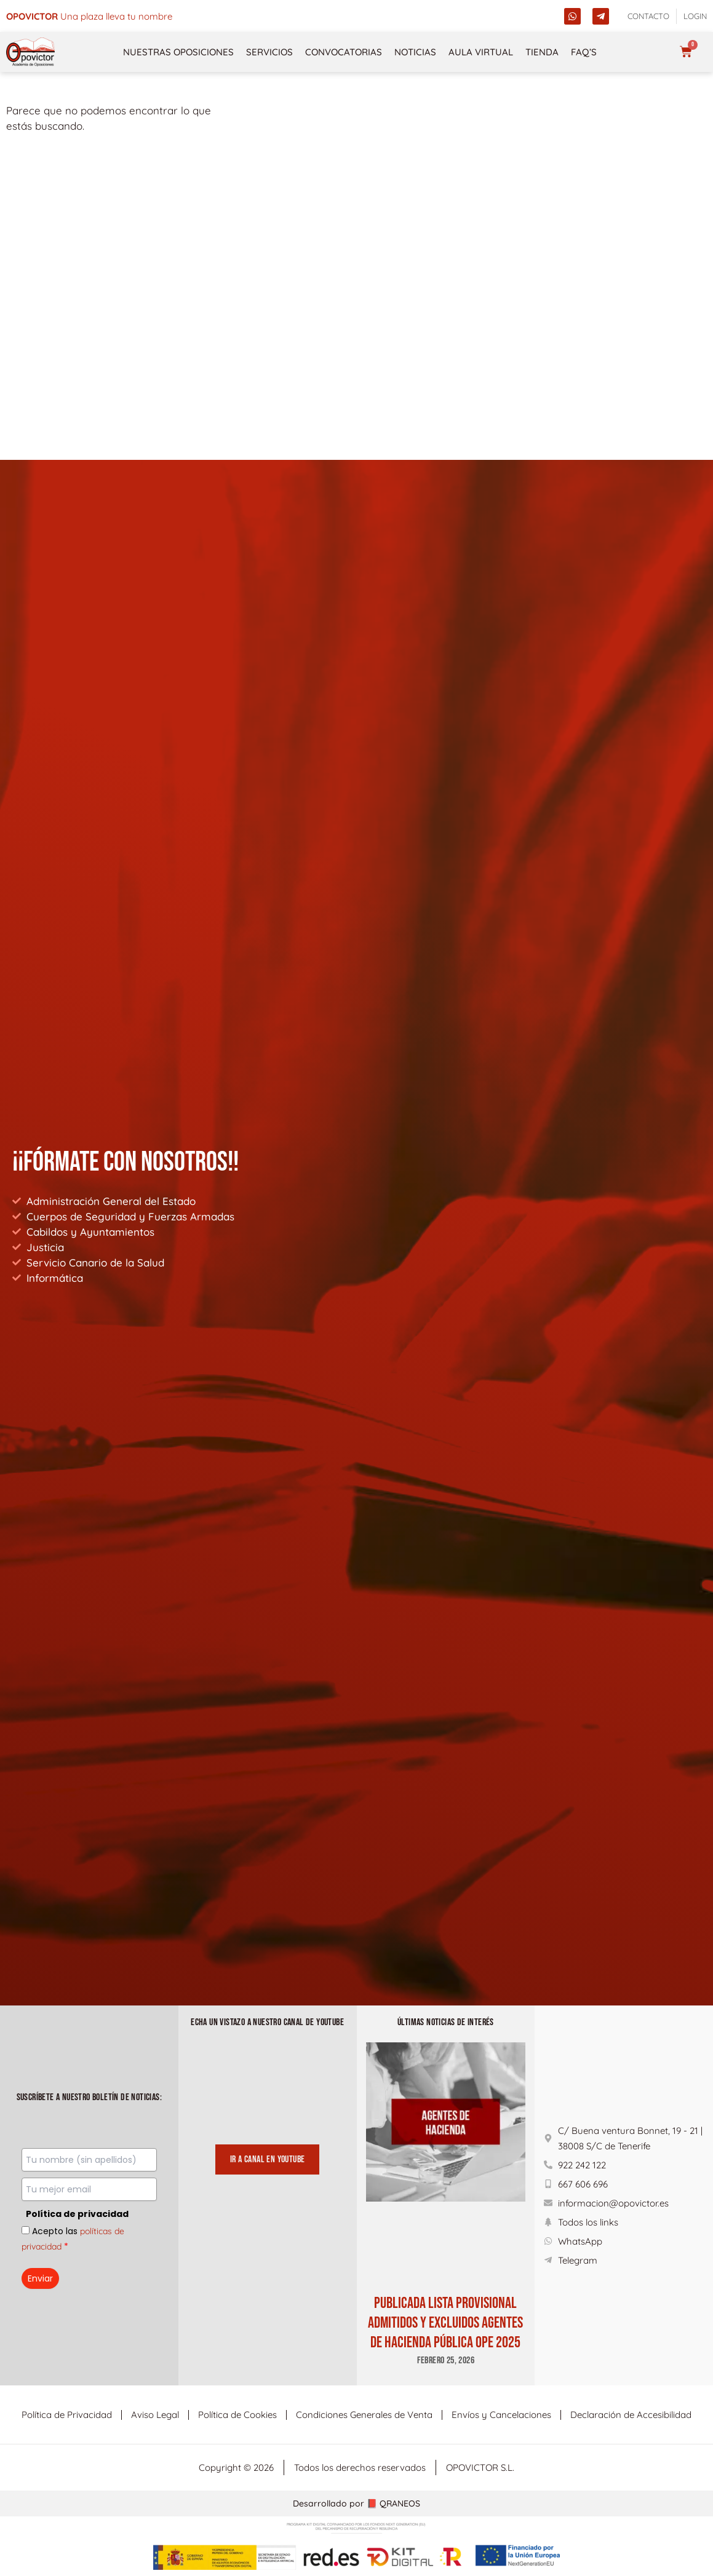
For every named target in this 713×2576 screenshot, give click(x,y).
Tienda (542, 52)
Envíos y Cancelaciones (501, 2414)
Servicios (269, 52)
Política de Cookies (237, 2414)
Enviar (40, 2278)
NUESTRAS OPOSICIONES (178, 52)
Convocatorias (343, 52)
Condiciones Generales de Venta (364, 2414)
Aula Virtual (480, 52)
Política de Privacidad (67, 2414)
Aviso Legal (155, 2414)
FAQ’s (584, 52)
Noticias (415, 52)
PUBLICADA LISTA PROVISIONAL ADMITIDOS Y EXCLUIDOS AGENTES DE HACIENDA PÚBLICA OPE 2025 (445, 2323)
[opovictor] (30, 52)
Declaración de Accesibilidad (630, 2414)
